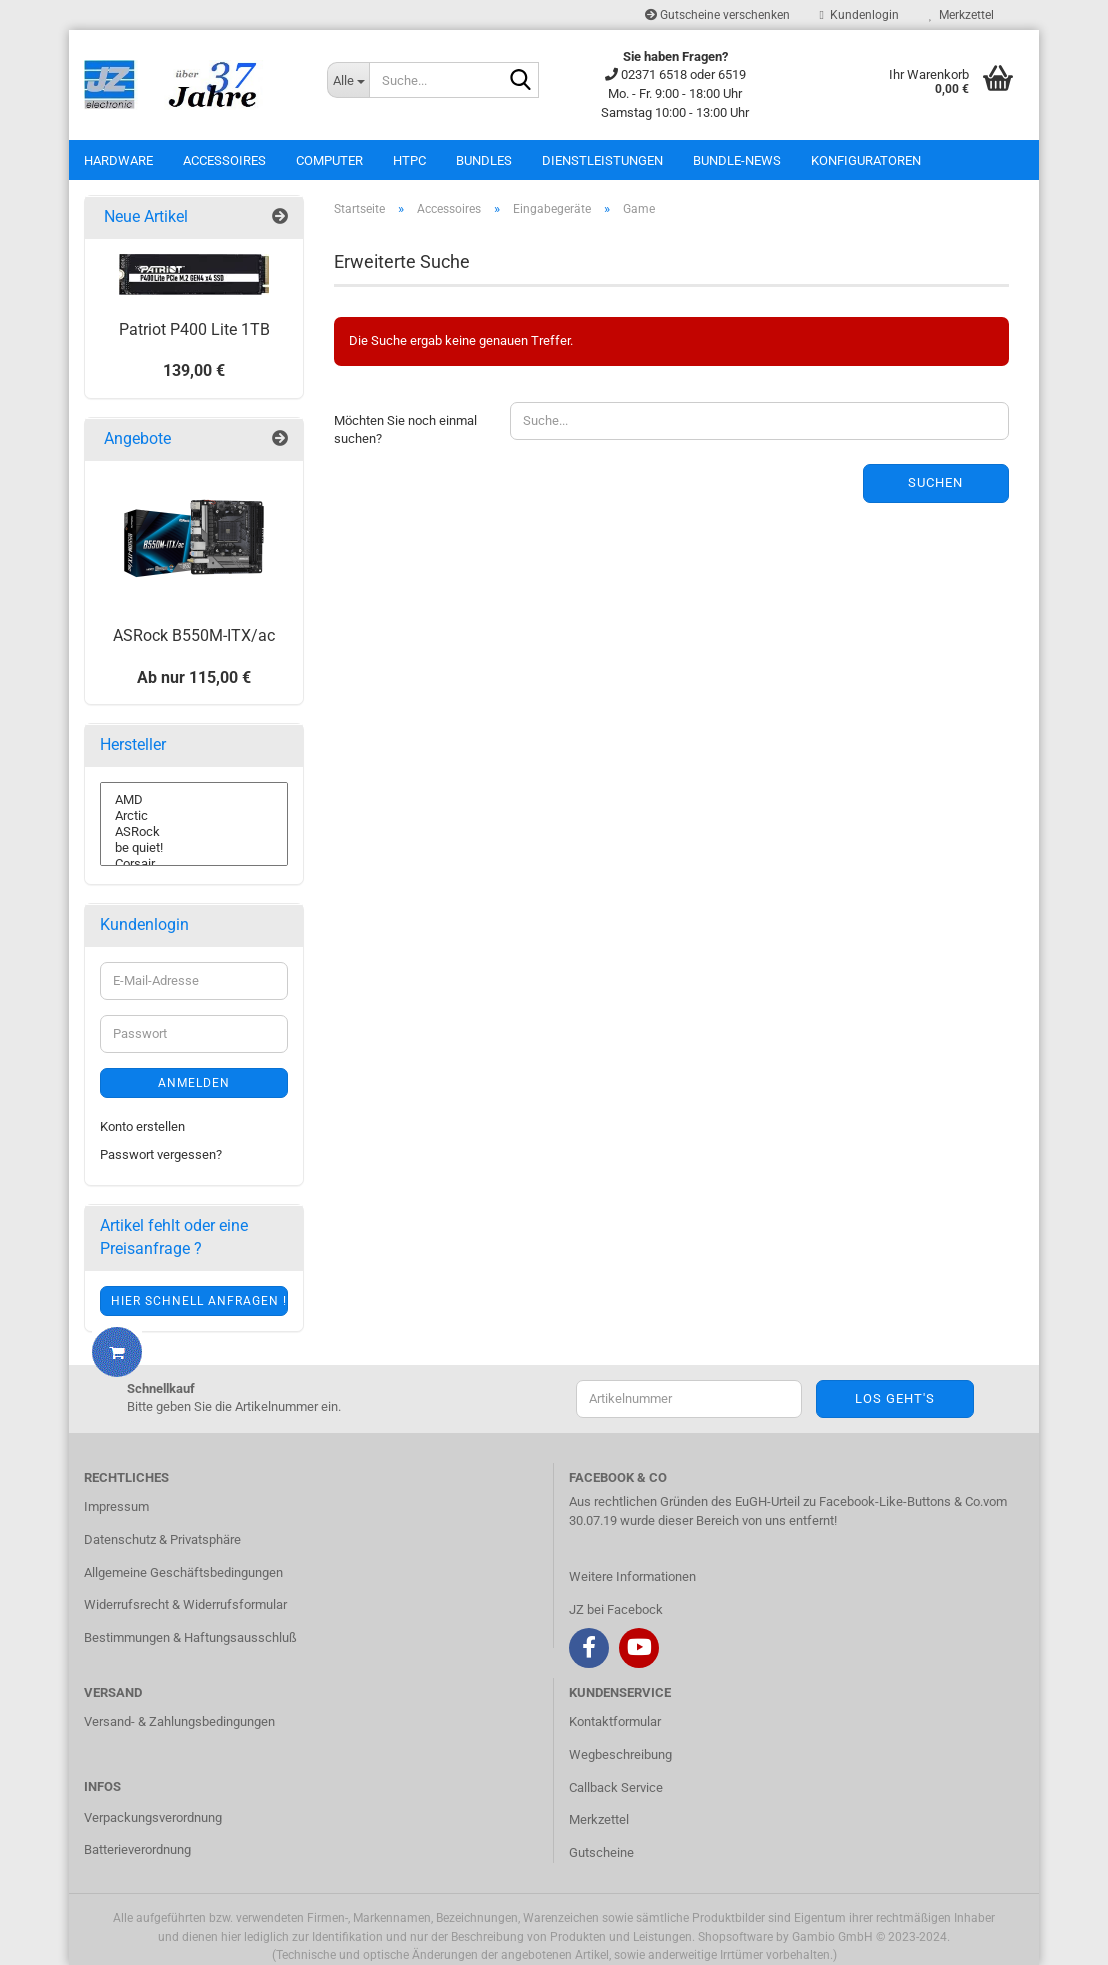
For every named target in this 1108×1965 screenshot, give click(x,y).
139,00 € (194, 370)
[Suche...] (348, 80)
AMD (194, 800)
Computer (329, 160)
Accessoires (224, 160)
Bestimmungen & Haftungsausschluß (190, 1637)
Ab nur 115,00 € (194, 677)
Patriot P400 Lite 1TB (194, 329)
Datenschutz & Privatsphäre (162, 1539)
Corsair (194, 864)
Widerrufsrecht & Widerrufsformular (185, 1604)
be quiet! (194, 848)
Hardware (118, 160)
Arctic (194, 816)
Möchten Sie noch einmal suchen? (405, 430)
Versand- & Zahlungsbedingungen (179, 1721)
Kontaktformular (615, 1721)
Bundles (484, 160)
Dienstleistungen (602, 160)
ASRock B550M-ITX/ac (194, 635)
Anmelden (194, 1083)
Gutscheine (601, 1852)
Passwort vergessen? (161, 1154)
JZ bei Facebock (616, 1609)
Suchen (935, 482)
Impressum (116, 1506)
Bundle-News (737, 160)
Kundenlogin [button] (859, 15)
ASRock (194, 832)
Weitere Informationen (632, 1576)
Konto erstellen (142, 1126)
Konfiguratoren (866, 160)
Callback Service (616, 1787)
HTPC (409, 160)
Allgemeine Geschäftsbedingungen (183, 1572)
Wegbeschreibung (620, 1754)
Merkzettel (961, 15)
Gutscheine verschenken (717, 15)
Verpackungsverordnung (153, 1817)
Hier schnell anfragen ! (199, 1301)
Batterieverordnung (137, 1849)
